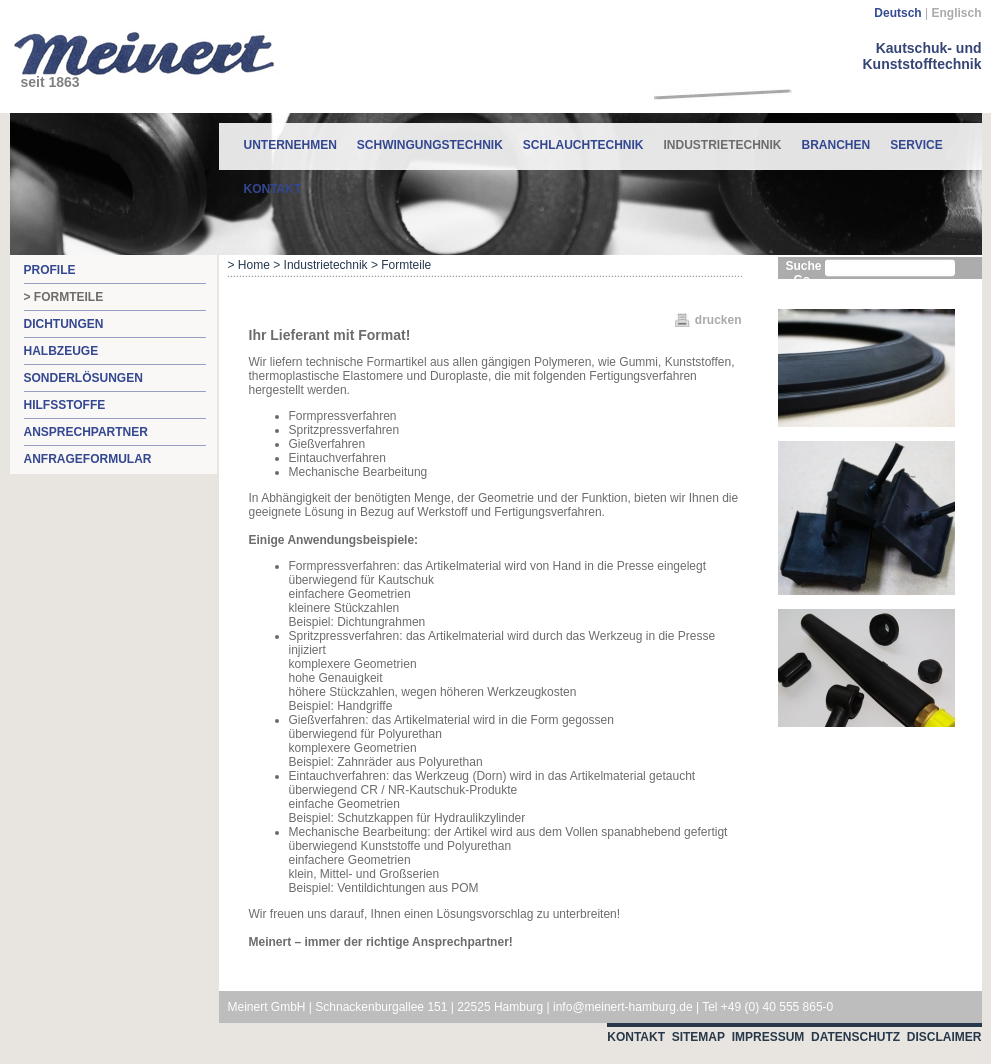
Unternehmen (290, 145)
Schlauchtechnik (583, 145)
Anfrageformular (88, 459)
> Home (249, 265)
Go (802, 280)
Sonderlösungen (83, 378)
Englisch (956, 13)
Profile (50, 270)
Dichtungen (64, 324)
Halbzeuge (61, 351)
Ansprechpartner (86, 432)
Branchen (836, 145)
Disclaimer (944, 1037)
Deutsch (897, 13)
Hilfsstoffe (65, 405)
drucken (718, 320)
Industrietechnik (723, 137)
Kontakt (273, 189)
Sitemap (698, 1037)
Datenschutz (855, 1037)
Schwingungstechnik (430, 145)
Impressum (768, 1037)
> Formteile (64, 297)
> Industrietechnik (320, 265)
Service (916, 145)
